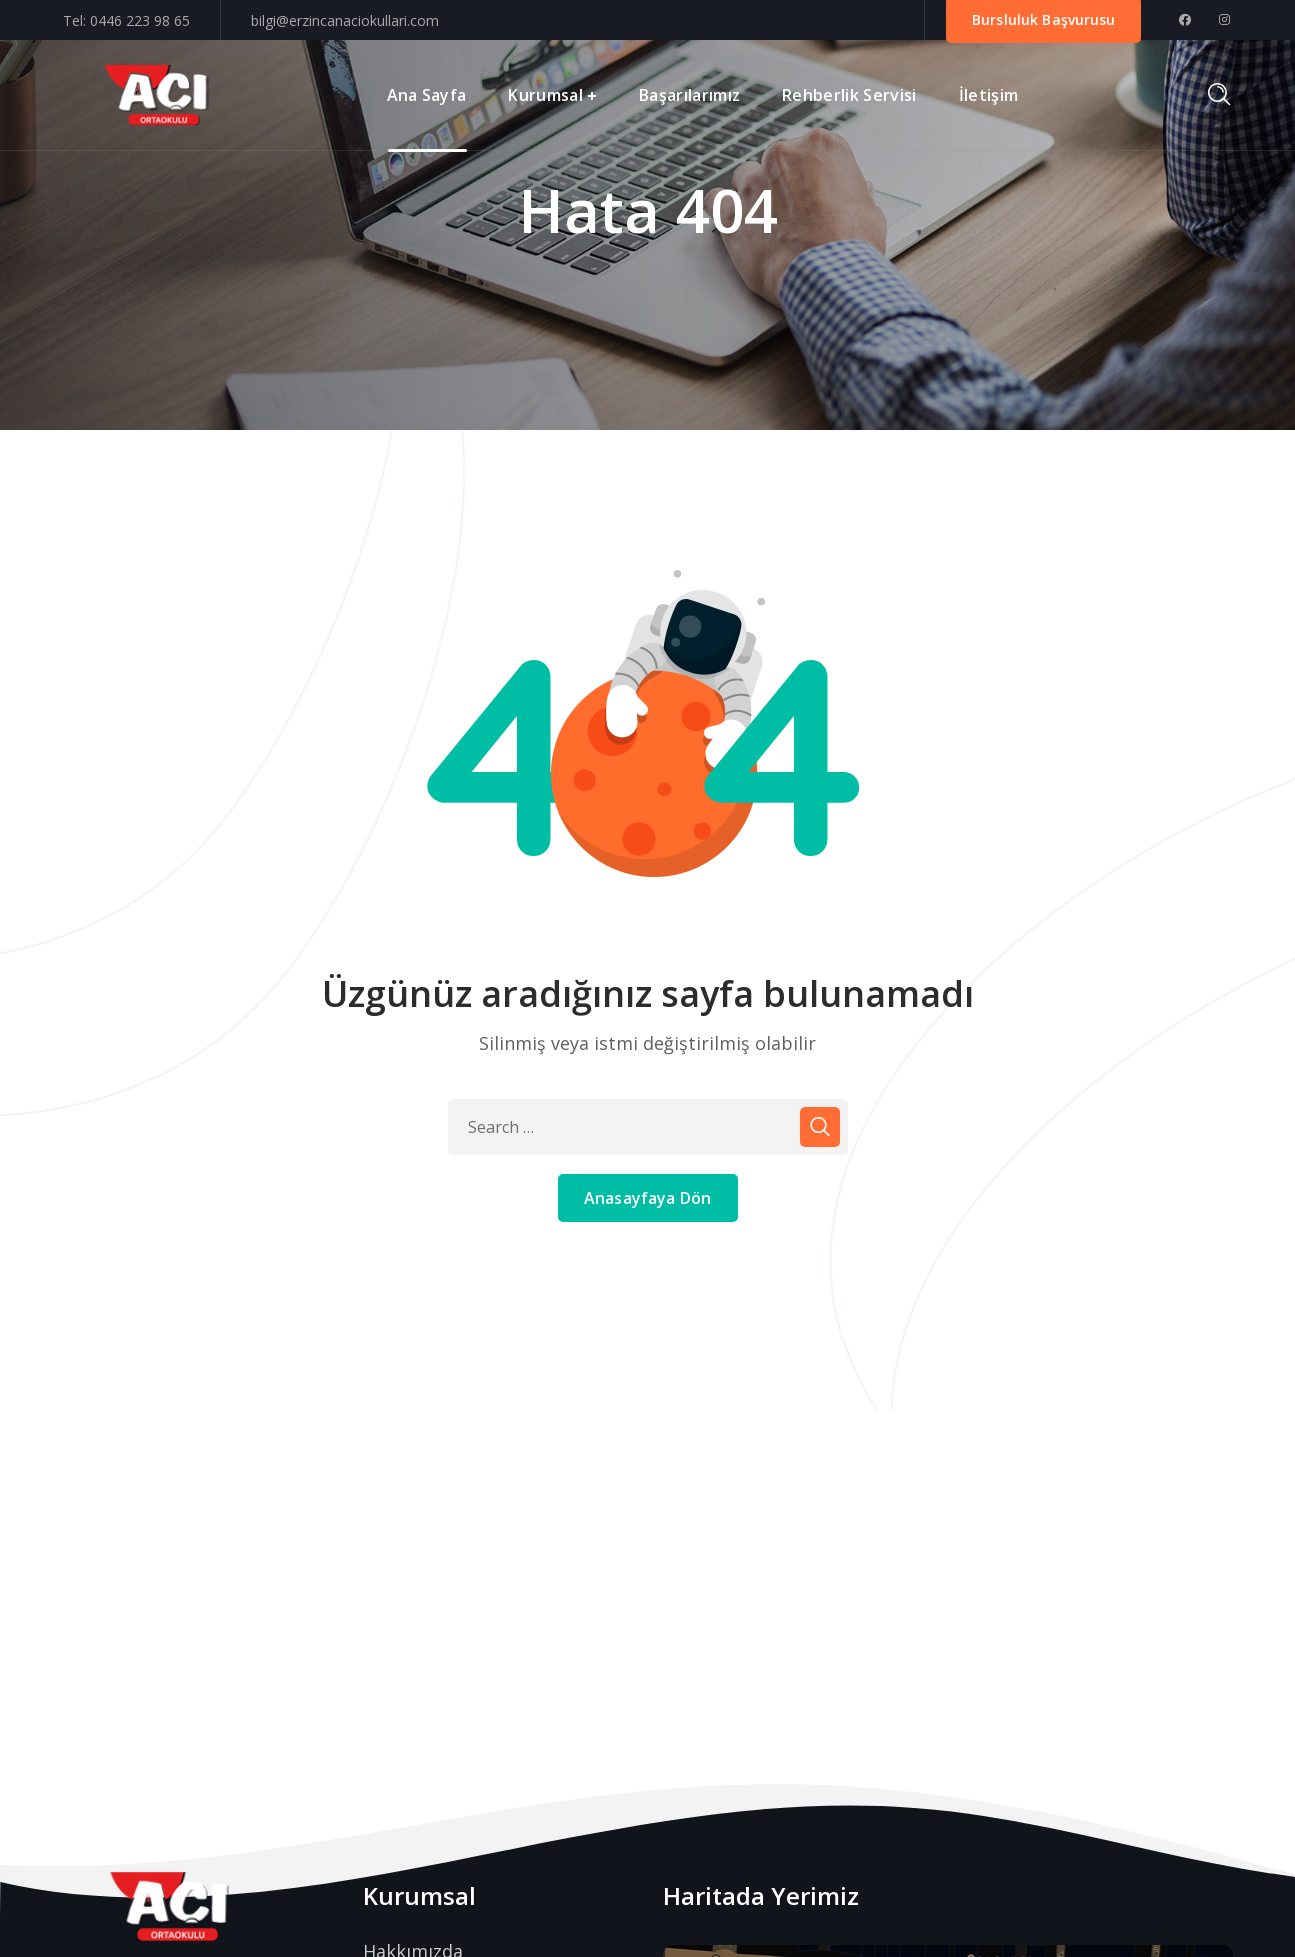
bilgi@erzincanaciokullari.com (345, 20)
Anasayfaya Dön (647, 1198)
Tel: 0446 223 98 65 (126, 20)
